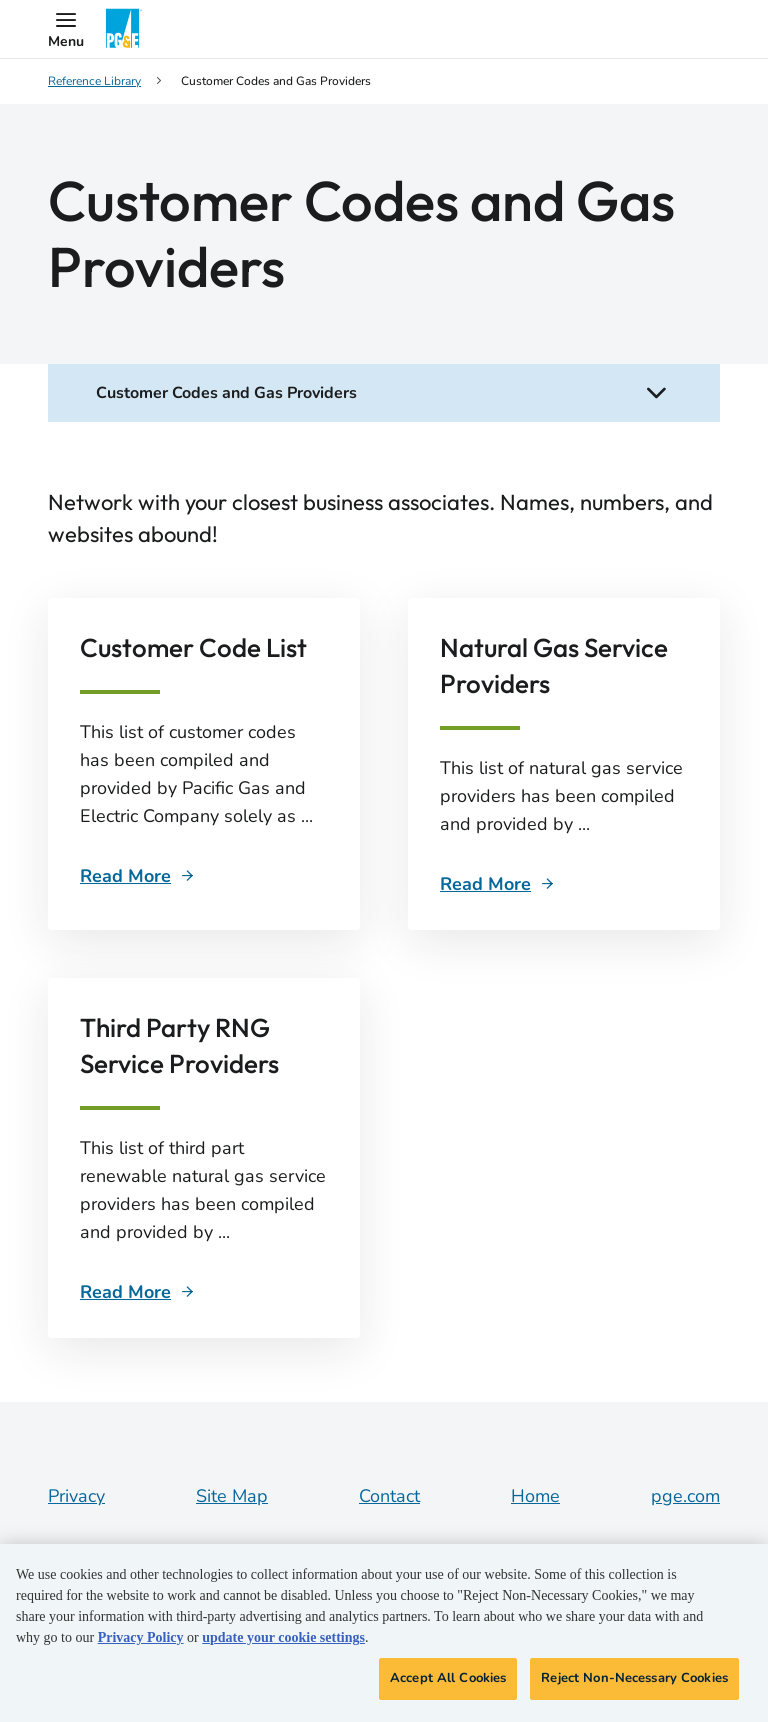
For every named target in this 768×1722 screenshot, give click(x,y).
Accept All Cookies (448, 1678)
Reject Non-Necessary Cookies (634, 1678)
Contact (389, 1496)
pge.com (685, 1496)
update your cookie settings (283, 1637)
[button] (66, 29)
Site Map (232, 1496)
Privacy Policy (141, 1637)
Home (535, 1496)
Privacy (76, 1496)
